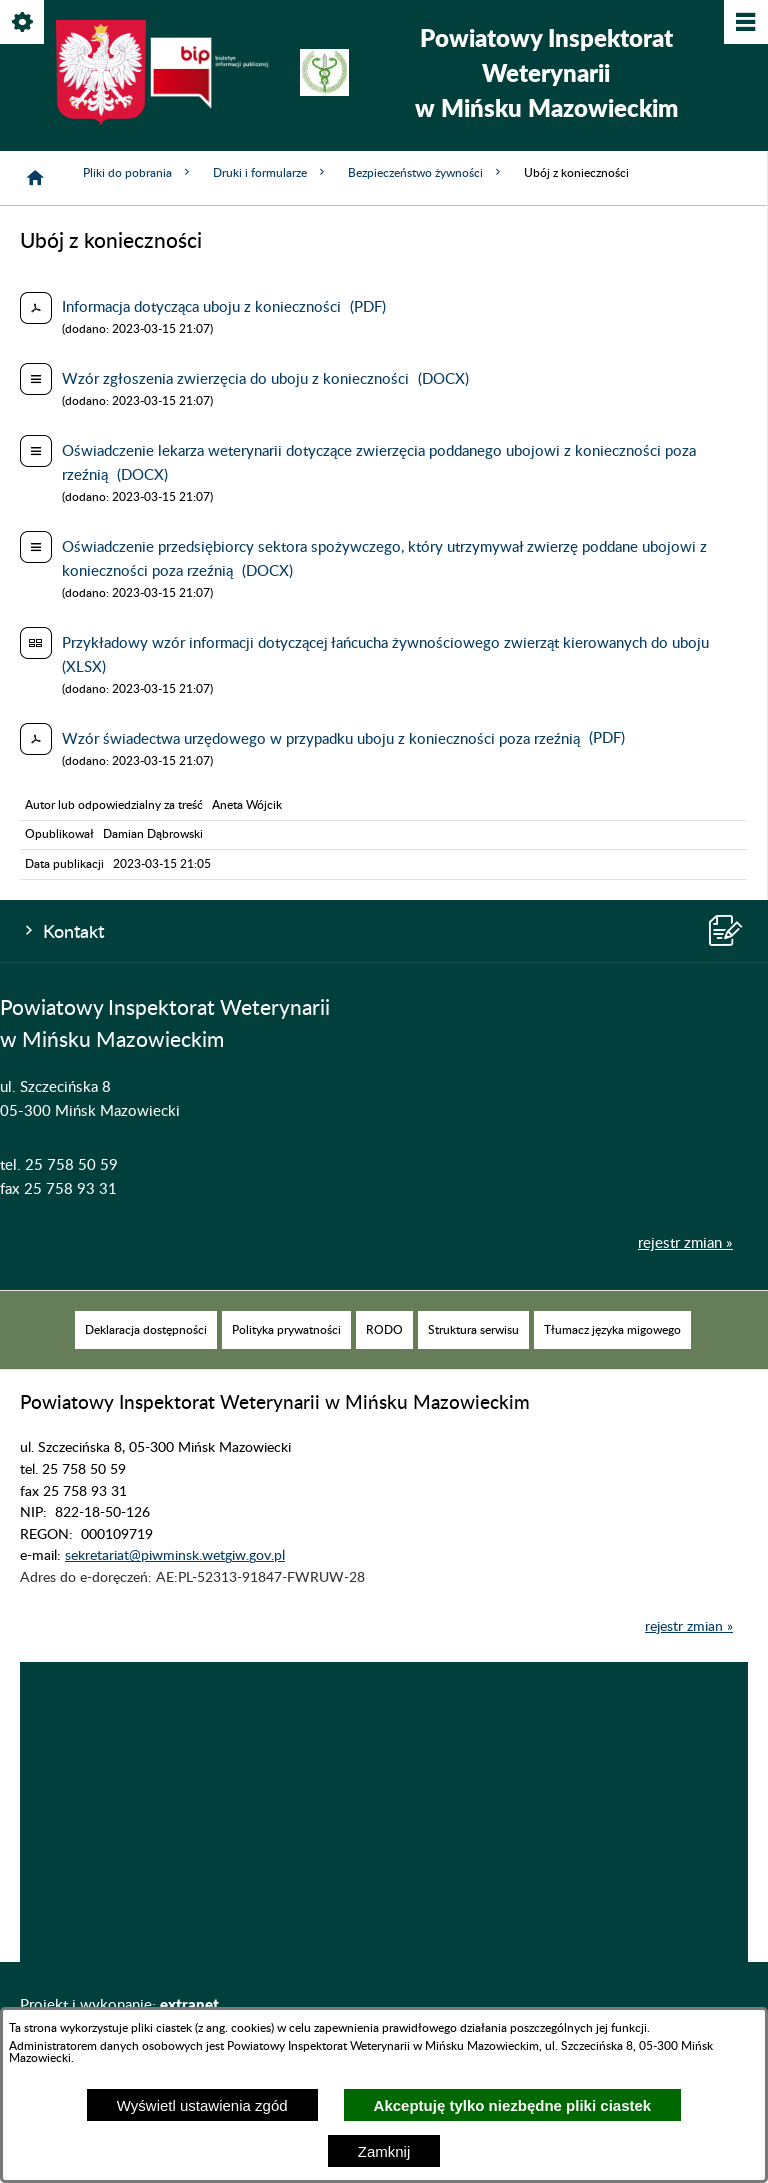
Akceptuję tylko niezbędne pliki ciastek (513, 2105)
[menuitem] (146, 1359)
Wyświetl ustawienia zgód (202, 2105)
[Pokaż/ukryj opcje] (23, 23)
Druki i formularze (270, 172)
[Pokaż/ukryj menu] (744, 23)
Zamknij (384, 2151)
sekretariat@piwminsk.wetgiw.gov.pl (175, 1585)
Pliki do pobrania (138, 172)
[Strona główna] (35, 178)
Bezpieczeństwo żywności (426, 172)
